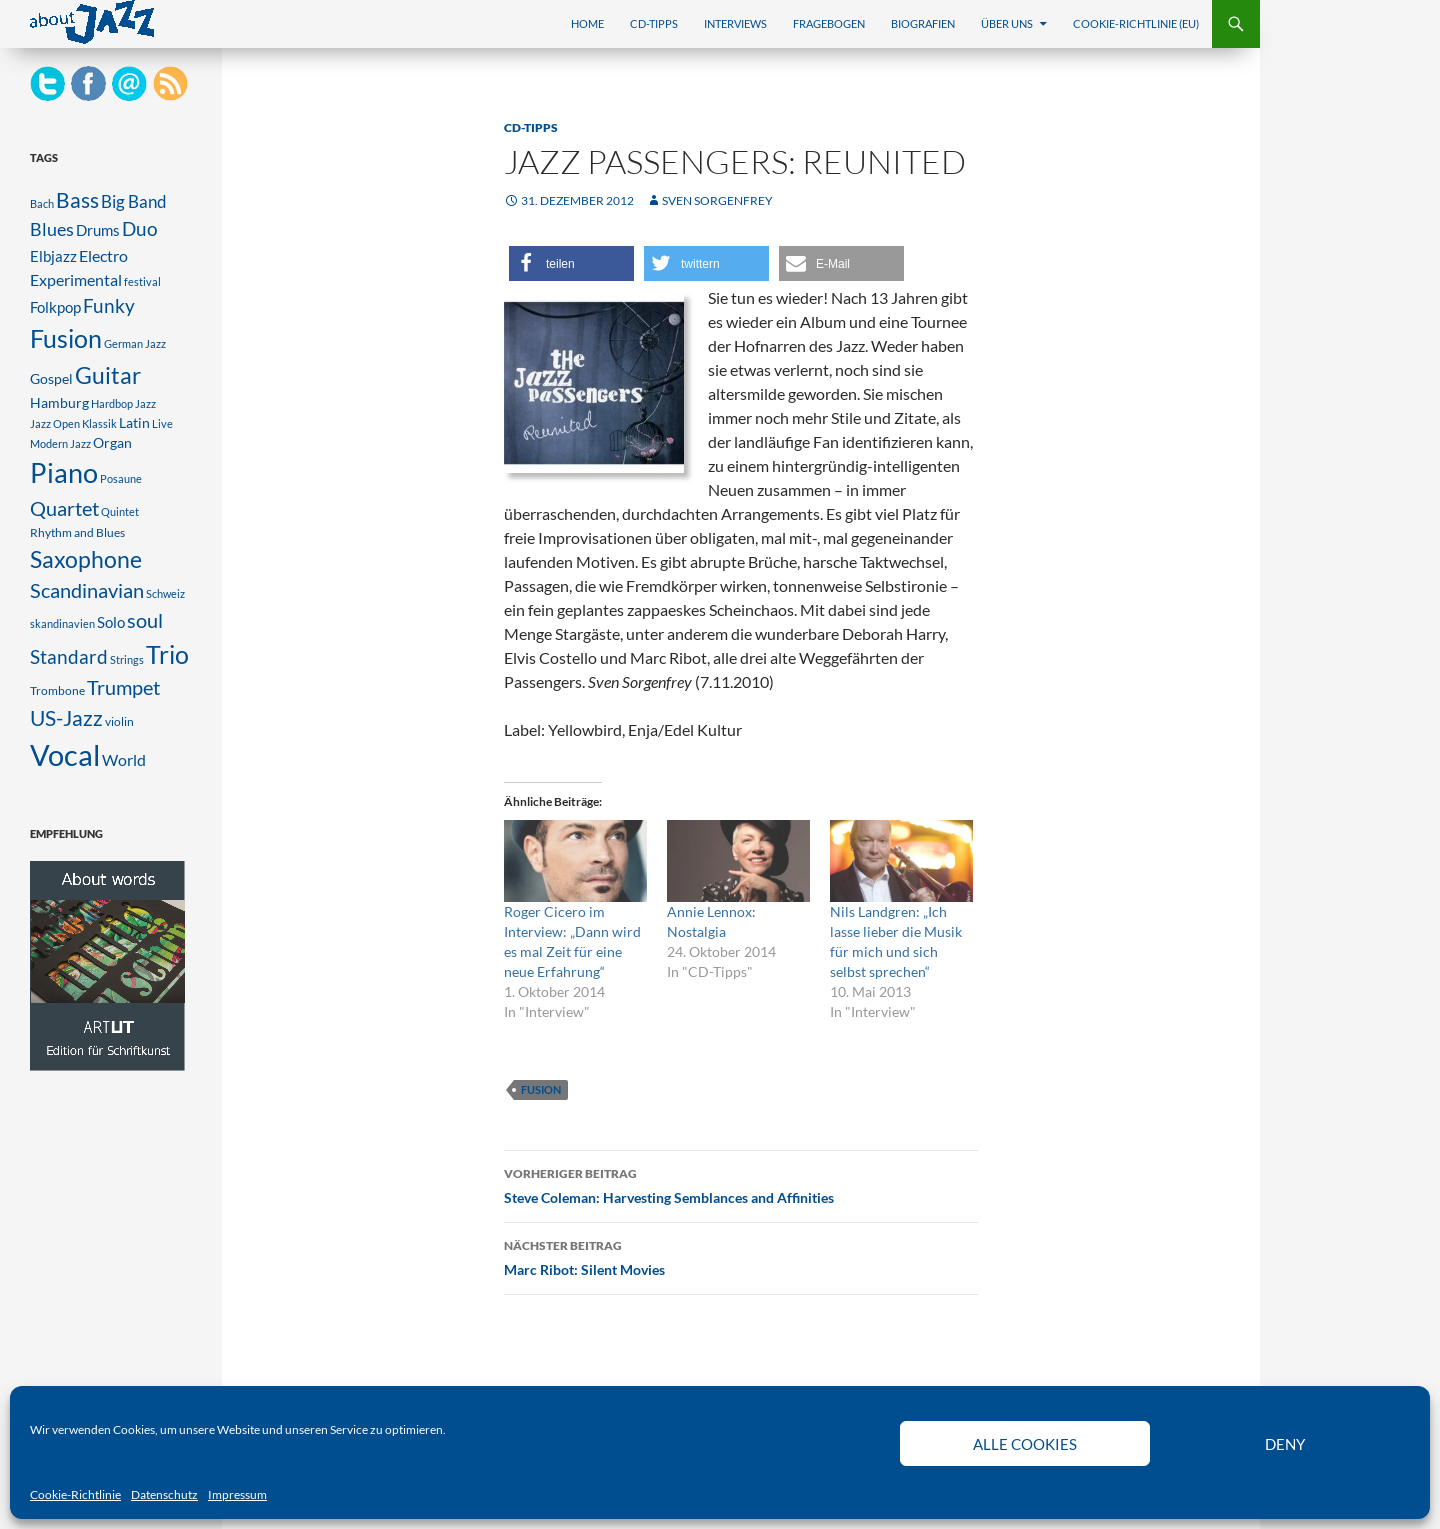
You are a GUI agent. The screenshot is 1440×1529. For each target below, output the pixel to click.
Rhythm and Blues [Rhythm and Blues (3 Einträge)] (77, 532)
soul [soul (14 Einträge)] (145, 620)
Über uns (1007, 23)
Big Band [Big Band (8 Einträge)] (134, 201)
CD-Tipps (654, 23)
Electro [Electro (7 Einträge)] (103, 255)
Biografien (923, 23)
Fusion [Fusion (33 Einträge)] (66, 338)
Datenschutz (164, 1494)
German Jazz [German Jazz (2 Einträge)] (135, 343)
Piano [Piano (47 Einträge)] (64, 473)
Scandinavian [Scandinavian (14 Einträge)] (87, 590)
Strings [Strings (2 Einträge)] (127, 659)
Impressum (237, 1494)
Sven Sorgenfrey (717, 200)
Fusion (541, 1089)
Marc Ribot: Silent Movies (741, 1256)
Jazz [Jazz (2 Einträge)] (145, 403)
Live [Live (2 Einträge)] (162, 423)
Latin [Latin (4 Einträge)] (134, 423)
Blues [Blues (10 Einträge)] (52, 229)
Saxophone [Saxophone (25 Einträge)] (86, 559)
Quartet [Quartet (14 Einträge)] (64, 508)
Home (587, 23)
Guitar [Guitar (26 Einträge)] (108, 375)
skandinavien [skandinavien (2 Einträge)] (62, 623)
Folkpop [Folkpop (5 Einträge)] (55, 307)
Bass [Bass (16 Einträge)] (77, 200)
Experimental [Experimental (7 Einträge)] (76, 279)
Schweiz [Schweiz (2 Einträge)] (165, 593)
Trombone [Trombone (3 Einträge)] (57, 690)
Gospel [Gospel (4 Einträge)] (51, 379)
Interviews (735, 23)
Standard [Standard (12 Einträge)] (69, 656)
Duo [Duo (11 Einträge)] (140, 229)
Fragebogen (829, 23)
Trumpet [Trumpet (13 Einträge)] (123, 687)
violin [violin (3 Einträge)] (119, 721)
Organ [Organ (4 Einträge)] (112, 443)
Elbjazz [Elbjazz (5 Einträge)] (53, 256)
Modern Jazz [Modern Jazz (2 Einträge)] (60, 443)
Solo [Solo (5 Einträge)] (111, 622)
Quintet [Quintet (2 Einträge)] (120, 511)
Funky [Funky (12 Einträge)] (109, 305)
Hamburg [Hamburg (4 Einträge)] (59, 403)
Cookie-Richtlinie (75, 1494)
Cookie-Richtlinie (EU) (1136, 23)
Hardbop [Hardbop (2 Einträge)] (112, 403)
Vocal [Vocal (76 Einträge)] (65, 754)
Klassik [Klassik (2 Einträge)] (99, 423)
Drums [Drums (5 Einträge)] (98, 230)
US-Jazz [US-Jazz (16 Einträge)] (66, 718)
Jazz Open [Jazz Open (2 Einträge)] (55, 423)
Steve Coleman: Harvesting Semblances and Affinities (741, 1184)
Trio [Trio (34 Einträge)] (167, 654)
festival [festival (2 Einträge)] (142, 281)
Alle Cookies (1025, 1444)
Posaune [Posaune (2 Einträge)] (121, 478)
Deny (1285, 1444)
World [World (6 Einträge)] (124, 760)
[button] (571, 263)
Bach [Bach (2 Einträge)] (42, 203)
